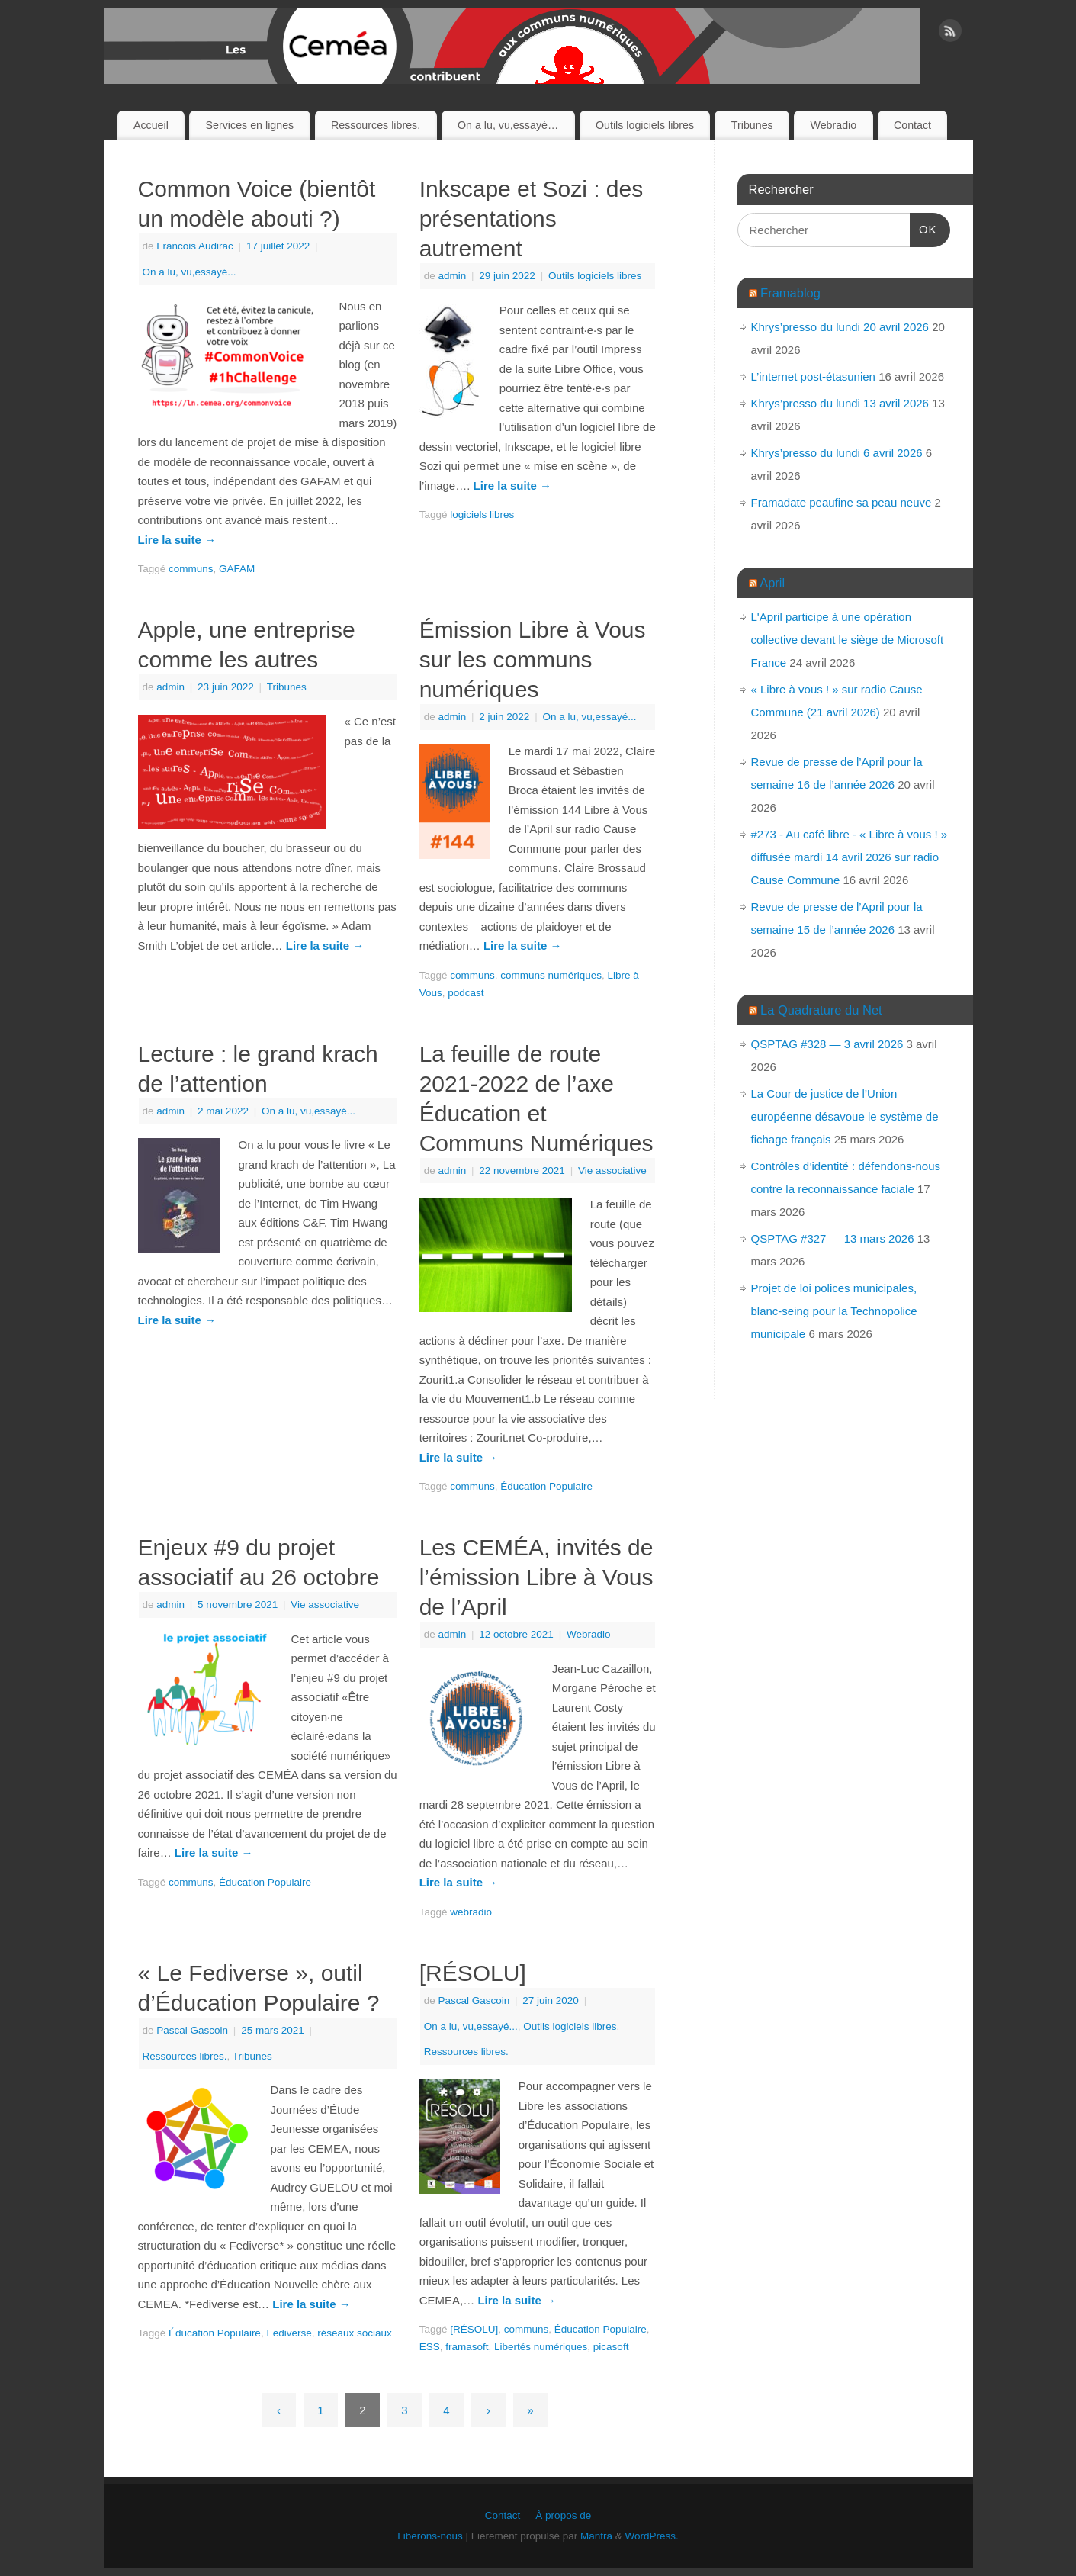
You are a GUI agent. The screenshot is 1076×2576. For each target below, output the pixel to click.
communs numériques (551, 975)
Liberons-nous (430, 2536)
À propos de (563, 2515)
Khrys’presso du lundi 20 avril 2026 (840, 326)
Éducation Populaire (546, 1486)
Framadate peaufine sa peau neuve (841, 502)
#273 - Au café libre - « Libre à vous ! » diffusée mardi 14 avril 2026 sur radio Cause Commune (849, 857)
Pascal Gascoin (192, 2030)
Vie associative (612, 1170)
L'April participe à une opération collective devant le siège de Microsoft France (847, 639)
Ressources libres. (375, 125)
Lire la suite (177, 539)
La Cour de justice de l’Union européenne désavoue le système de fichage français (845, 1116)
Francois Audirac (194, 246)
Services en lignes (250, 125)
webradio (471, 1912)
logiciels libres (482, 514)
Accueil (151, 125)
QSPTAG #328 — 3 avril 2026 (827, 1043)
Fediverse (288, 2333)
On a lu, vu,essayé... (189, 272)
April (772, 583)
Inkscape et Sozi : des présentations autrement (531, 218)
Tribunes (752, 125)
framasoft (466, 2346)
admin (452, 275)
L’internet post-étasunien (813, 376)
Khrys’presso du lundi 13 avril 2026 (840, 403)
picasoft (611, 2346)
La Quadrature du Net (821, 1010)
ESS (429, 2346)
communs (191, 568)
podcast (465, 993)
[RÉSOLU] (472, 1973)
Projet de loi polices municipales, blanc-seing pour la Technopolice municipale (834, 1311)
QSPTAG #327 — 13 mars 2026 (832, 1238)
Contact (912, 125)
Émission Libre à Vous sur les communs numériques (532, 659)
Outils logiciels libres (645, 125)
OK (923, 227)
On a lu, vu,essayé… (508, 125)
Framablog (790, 293)
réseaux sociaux (354, 2333)
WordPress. (652, 2536)
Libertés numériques (540, 2346)
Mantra (596, 2536)
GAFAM (237, 568)
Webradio (833, 125)
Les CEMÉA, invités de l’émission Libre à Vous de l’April (536, 1577)
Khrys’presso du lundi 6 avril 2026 (837, 452)
